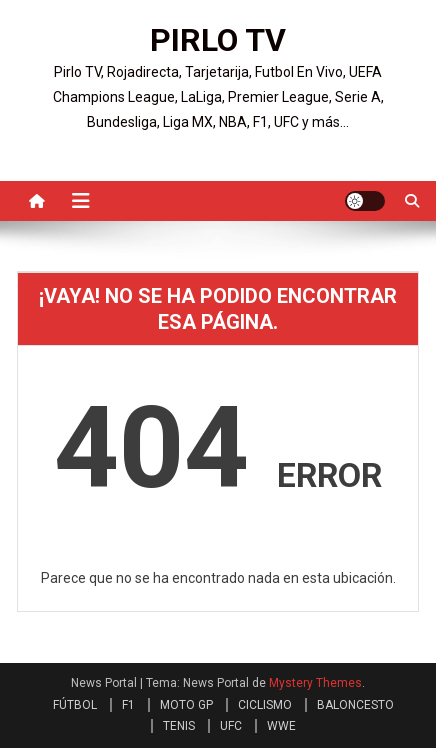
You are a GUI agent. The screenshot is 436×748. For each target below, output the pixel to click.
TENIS (179, 726)
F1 (128, 705)
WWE (281, 726)
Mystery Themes (315, 683)
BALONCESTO (355, 705)
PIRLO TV (218, 40)
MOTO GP (186, 705)
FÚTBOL (75, 705)
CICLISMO (265, 705)
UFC (231, 726)
